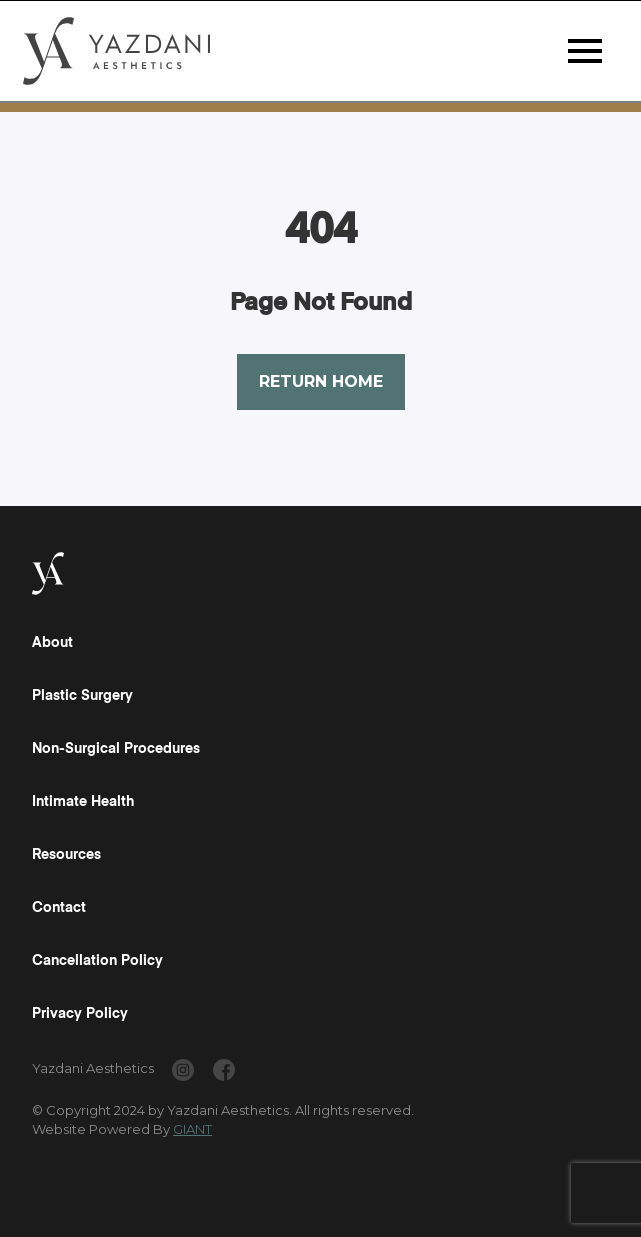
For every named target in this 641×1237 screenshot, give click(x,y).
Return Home (321, 381)
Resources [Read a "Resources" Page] (66, 855)
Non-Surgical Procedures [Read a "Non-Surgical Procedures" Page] (116, 749)
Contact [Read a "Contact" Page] (59, 908)
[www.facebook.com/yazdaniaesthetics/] (224, 1073)
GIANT (192, 1129)
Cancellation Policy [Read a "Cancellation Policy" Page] (97, 961)
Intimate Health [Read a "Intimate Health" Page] (83, 802)
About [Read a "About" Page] (52, 643)
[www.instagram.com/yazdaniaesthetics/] (183, 1073)
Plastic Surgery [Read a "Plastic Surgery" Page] (82, 696)
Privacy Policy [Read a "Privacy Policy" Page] (80, 1014)
